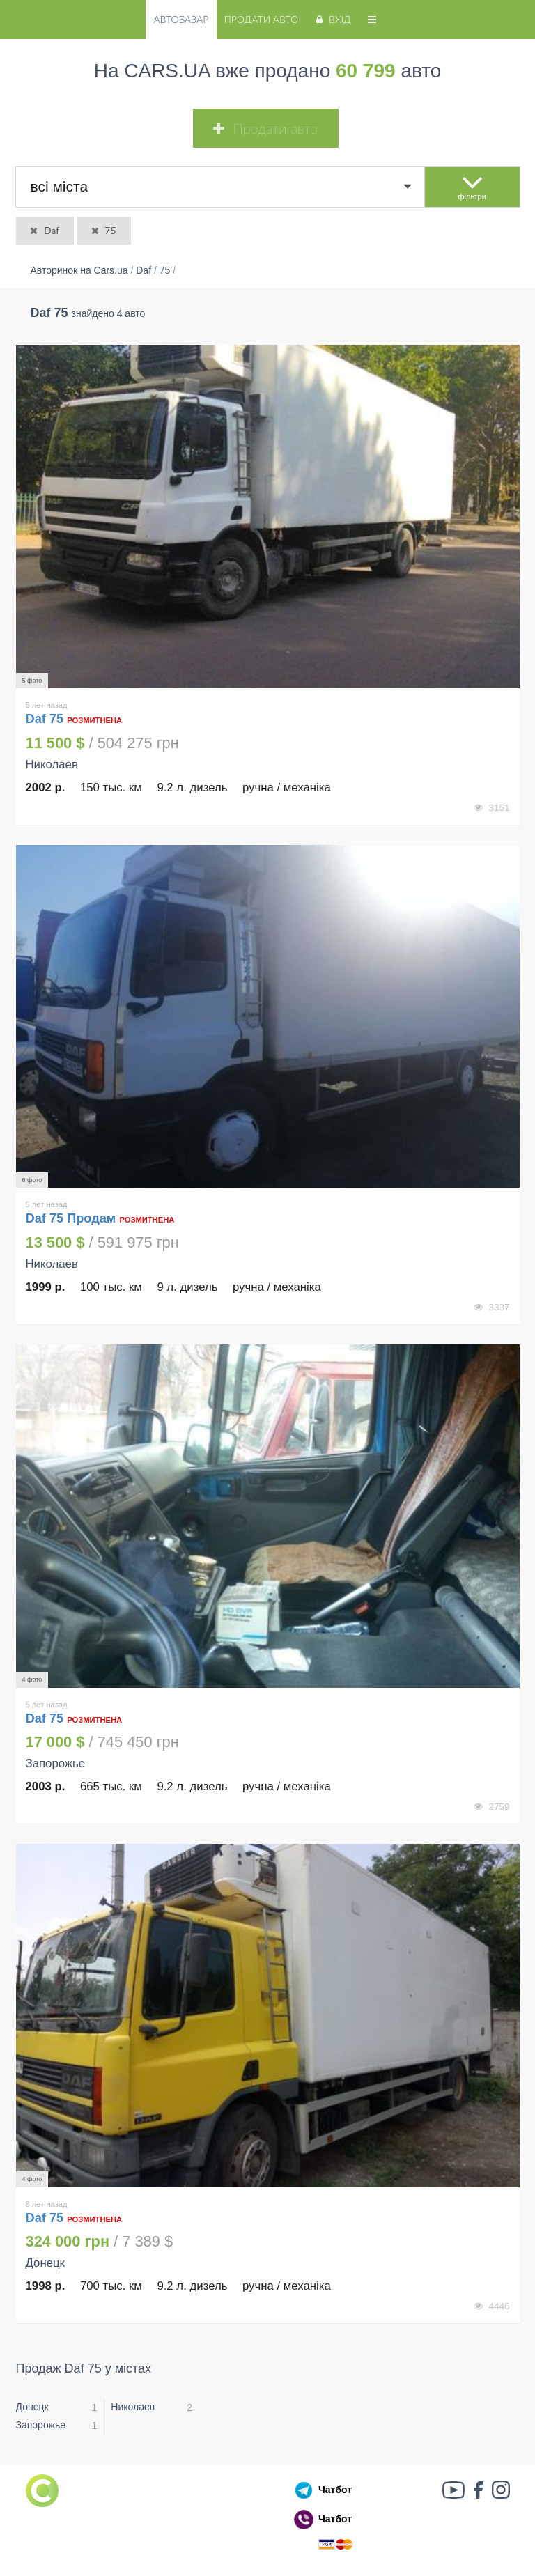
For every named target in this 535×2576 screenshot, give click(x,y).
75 (102, 230)
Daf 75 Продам (73, 1218)
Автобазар (180, 19)
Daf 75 (47, 719)
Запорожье (40, 2424)
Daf (44, 230)
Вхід (331, 19)
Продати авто (261, 19)
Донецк (32, 2406)
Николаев (133, 2406)
